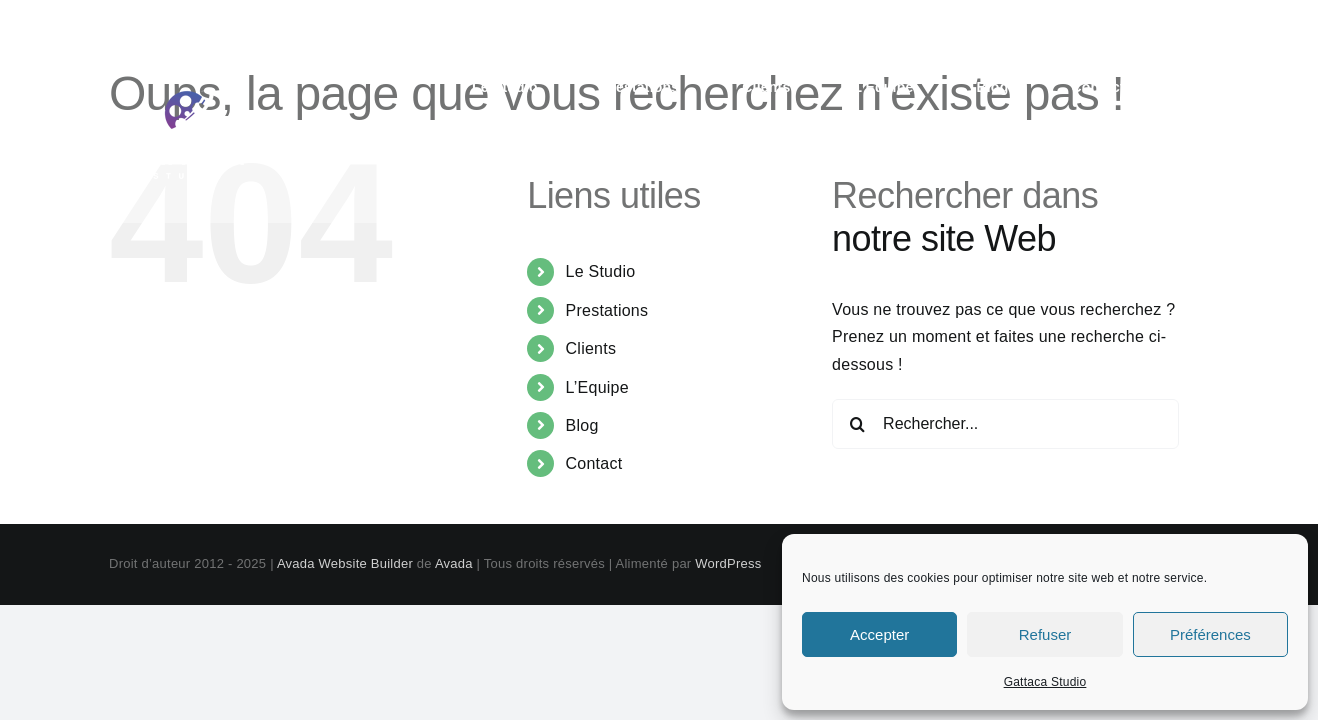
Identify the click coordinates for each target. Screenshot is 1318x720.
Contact (594, 463)
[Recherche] (857, 424)
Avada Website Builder (345, 563)
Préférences (1210, 634)
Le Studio (601, 271)
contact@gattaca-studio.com (1109, 22)
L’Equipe (597, 387)
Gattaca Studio (1045, 682)
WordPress (728, 563)
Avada (454, 563)
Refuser (1045, 634)
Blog (582, 425)
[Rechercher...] (1005, 424)
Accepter (879, 634)
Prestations (607, 310)
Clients (591, 348)
